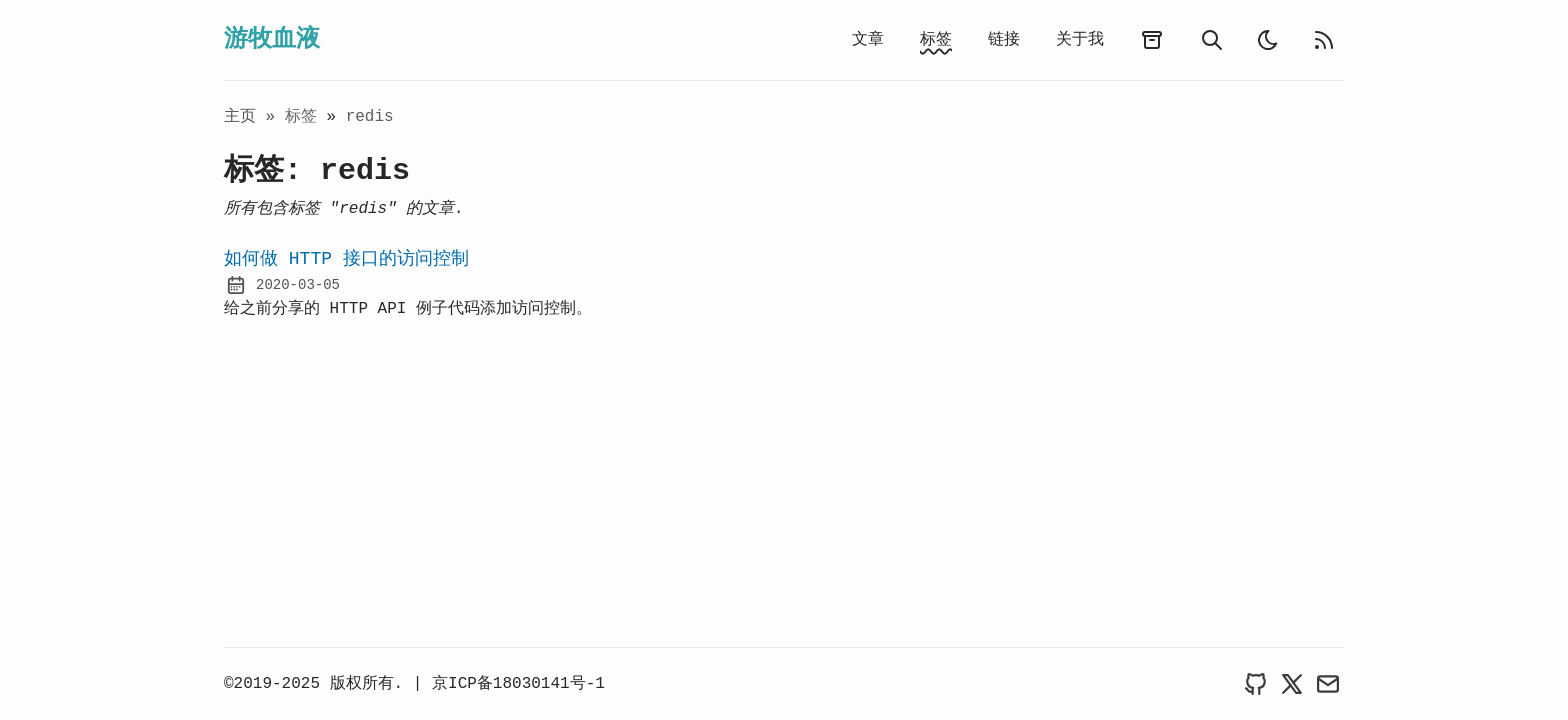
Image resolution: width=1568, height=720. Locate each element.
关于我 (1080, 40)
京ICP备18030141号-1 (518, 684)
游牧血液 (272, 39)
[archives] (1152, 40)
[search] (1212, 40)
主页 (240, 117)
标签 (936, 40)
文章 (868, 40)
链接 (1004, 40)
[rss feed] (1324, 40)
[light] (1268, 40)
